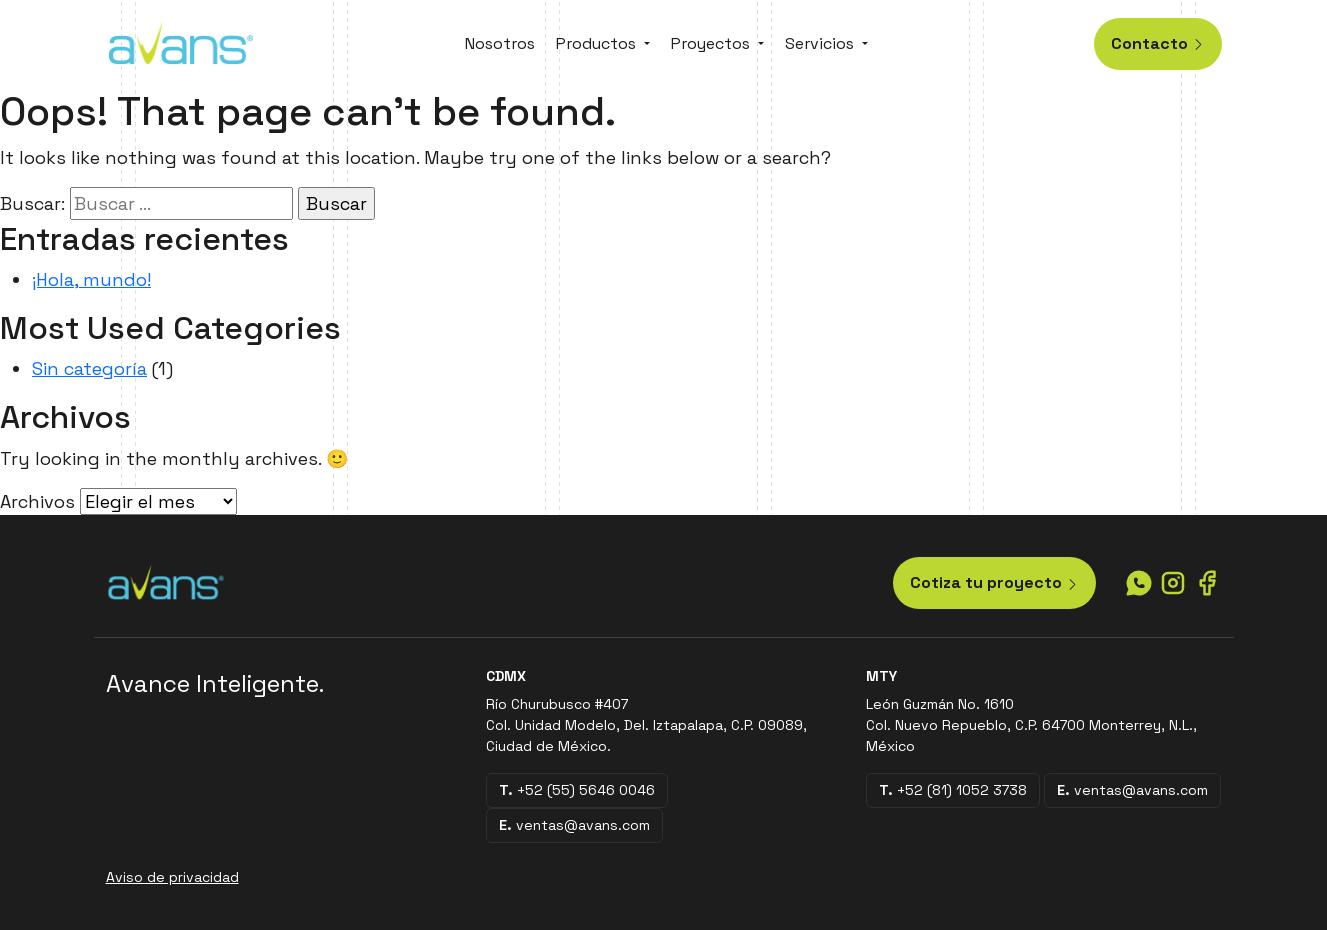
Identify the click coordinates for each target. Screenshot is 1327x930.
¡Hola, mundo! (91, 279)
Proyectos (710, 43)
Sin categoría (89, 368)
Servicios (819, 43)
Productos (596, 43)
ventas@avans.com (574, 825)
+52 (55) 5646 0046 (577, 790)
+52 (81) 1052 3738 (953, 790)
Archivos (37, 501)
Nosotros (500, 43)
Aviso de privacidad (172, 877)
